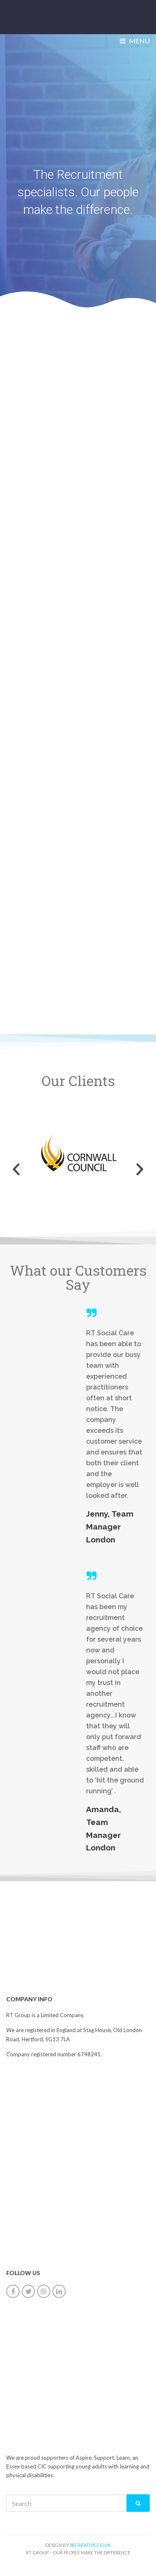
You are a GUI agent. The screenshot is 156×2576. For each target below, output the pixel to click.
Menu (135, 41)
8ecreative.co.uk (90, 2545)
